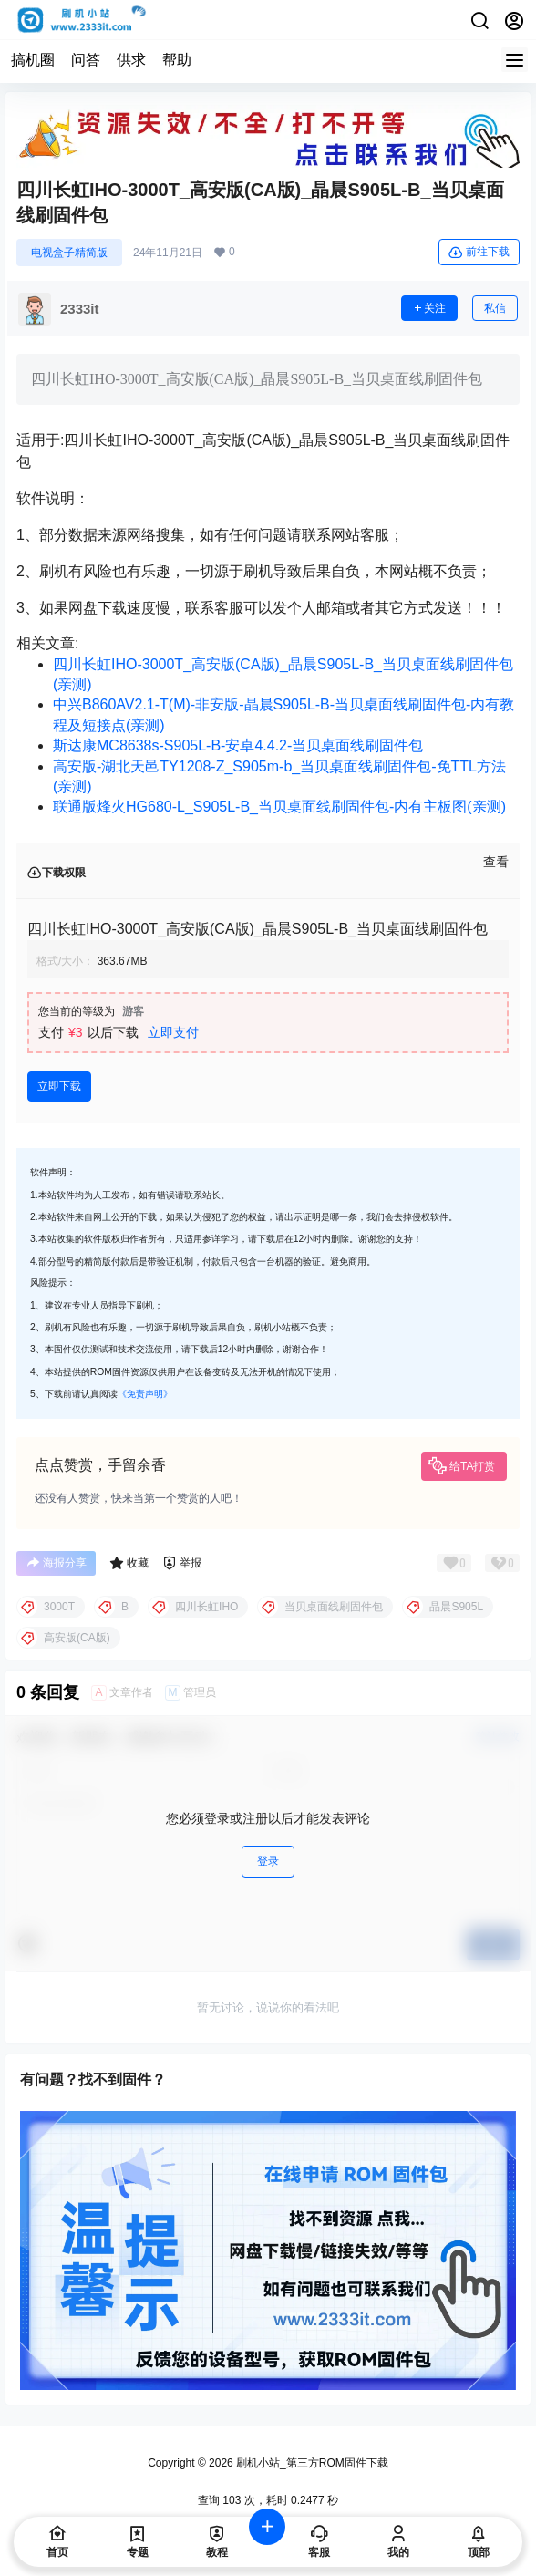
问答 (85, 59)
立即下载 (59, 1086)
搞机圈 (33, 59)
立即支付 (173, 1032)
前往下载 (479, 252)
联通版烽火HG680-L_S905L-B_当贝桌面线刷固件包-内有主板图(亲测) (279, 806)
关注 (429, 308)
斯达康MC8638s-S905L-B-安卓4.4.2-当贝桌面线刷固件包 (238, 745)
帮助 (176, 59)
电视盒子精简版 (69, 252)
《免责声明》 (145, 1394)
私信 (495, 308)
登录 (268, 1861)
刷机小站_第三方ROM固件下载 (310, 2463)
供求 (131, 59)
